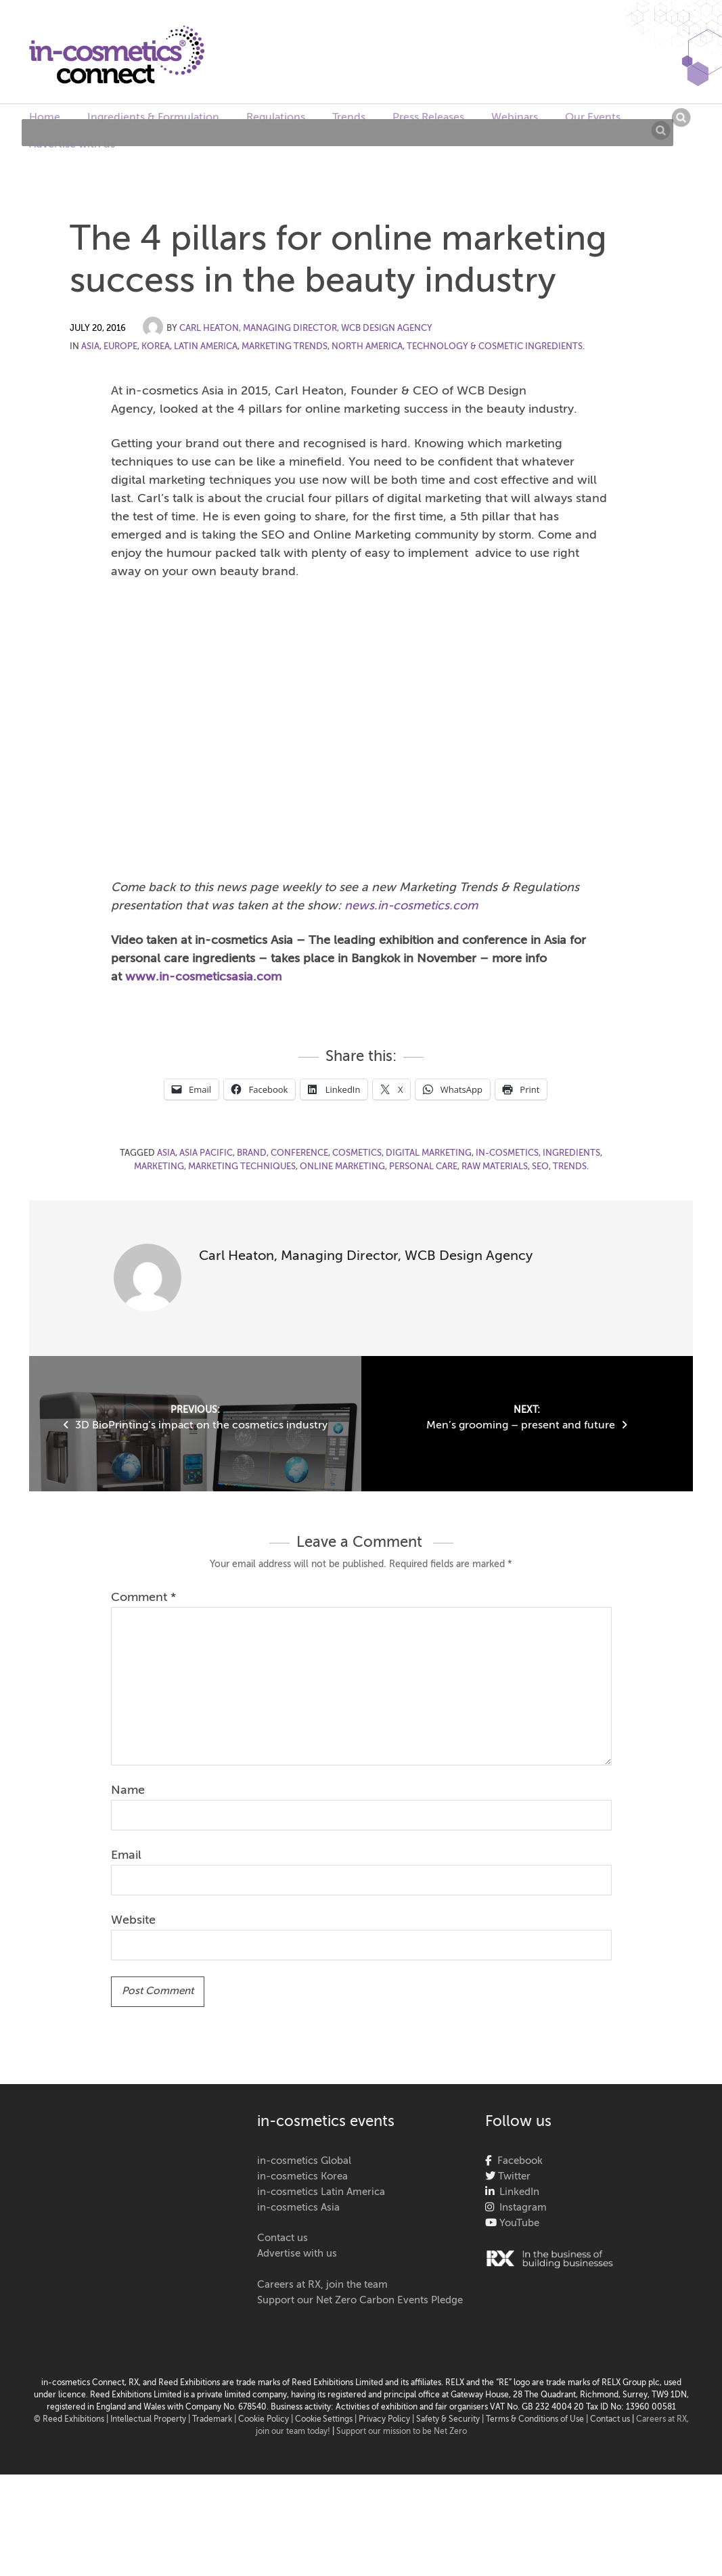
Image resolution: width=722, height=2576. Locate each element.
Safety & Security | (450, 2420)
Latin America (206, 346)
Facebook (517, 2161)
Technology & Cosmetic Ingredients (495, 346)
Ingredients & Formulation (153, 117)
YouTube (518, 2223)
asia (166, 1153)
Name (128, 1790)
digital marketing (429, 1153)
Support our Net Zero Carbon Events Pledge (360, 2300)
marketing (159, 1166)
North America (367, 346)
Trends (348, 117)
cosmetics (357, 1153)
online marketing (342, 1166)
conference (299, 1153)
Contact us (282, 2238)
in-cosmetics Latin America (321, 2192)
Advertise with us (72, 144)
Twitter (513, 2176)
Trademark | (215, 2420)
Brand (252, 1153)
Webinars (514, 117)
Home (44, 117)
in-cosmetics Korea (302, 2176)
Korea (155, 346)
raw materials (494, 1166)
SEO (540, 1166)
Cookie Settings (324, 2420)
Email (126, 1855)
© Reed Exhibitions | (72, 2420)
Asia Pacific (206, 1153)
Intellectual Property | (151, 2420)
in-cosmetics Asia (298, 2207)
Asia (90, 346)
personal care (423, 1166)
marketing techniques (242, 1166)
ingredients (571, 1153)
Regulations (275, 117)
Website (133, 1920)
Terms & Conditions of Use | (538, 2420)
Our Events (593, 117)
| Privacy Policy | (385, 2420)
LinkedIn (516, 2192)
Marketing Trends (285, 346)
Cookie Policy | (266, 2420)
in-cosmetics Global (304, 2161)
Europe (120, 346)
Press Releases (428, 117)
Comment (143, 1597)
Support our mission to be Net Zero (401, 2432)
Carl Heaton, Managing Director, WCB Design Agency (305, 328)
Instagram (520, 2207)
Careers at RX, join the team (322, 2285)
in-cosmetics (507, 1153)
